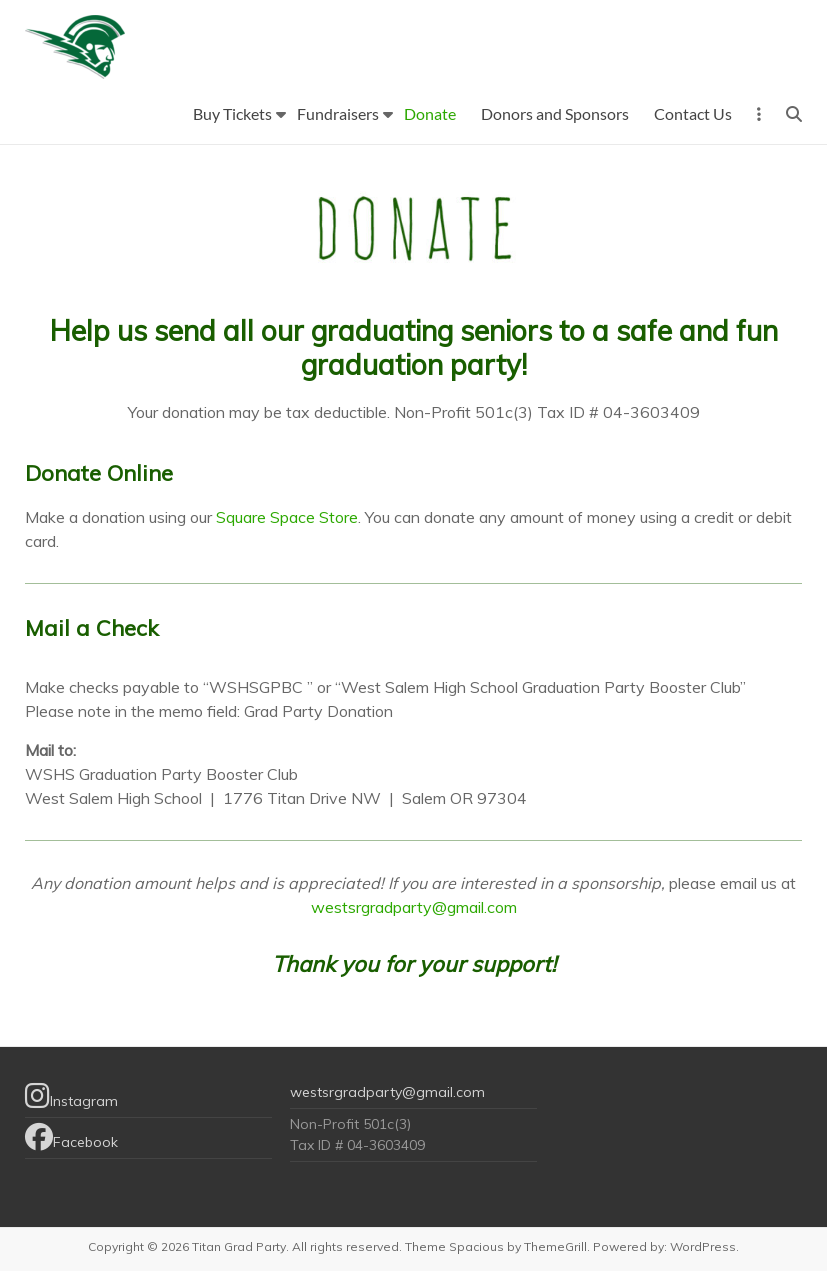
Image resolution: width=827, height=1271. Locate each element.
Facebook (71, 1137)
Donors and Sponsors (555, 113)
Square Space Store (287, 517)
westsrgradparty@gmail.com (414, 907)
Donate (430, 113)
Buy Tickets (232, 113)
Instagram (71, 1096)
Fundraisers (338, 113)
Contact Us (693, 113)
